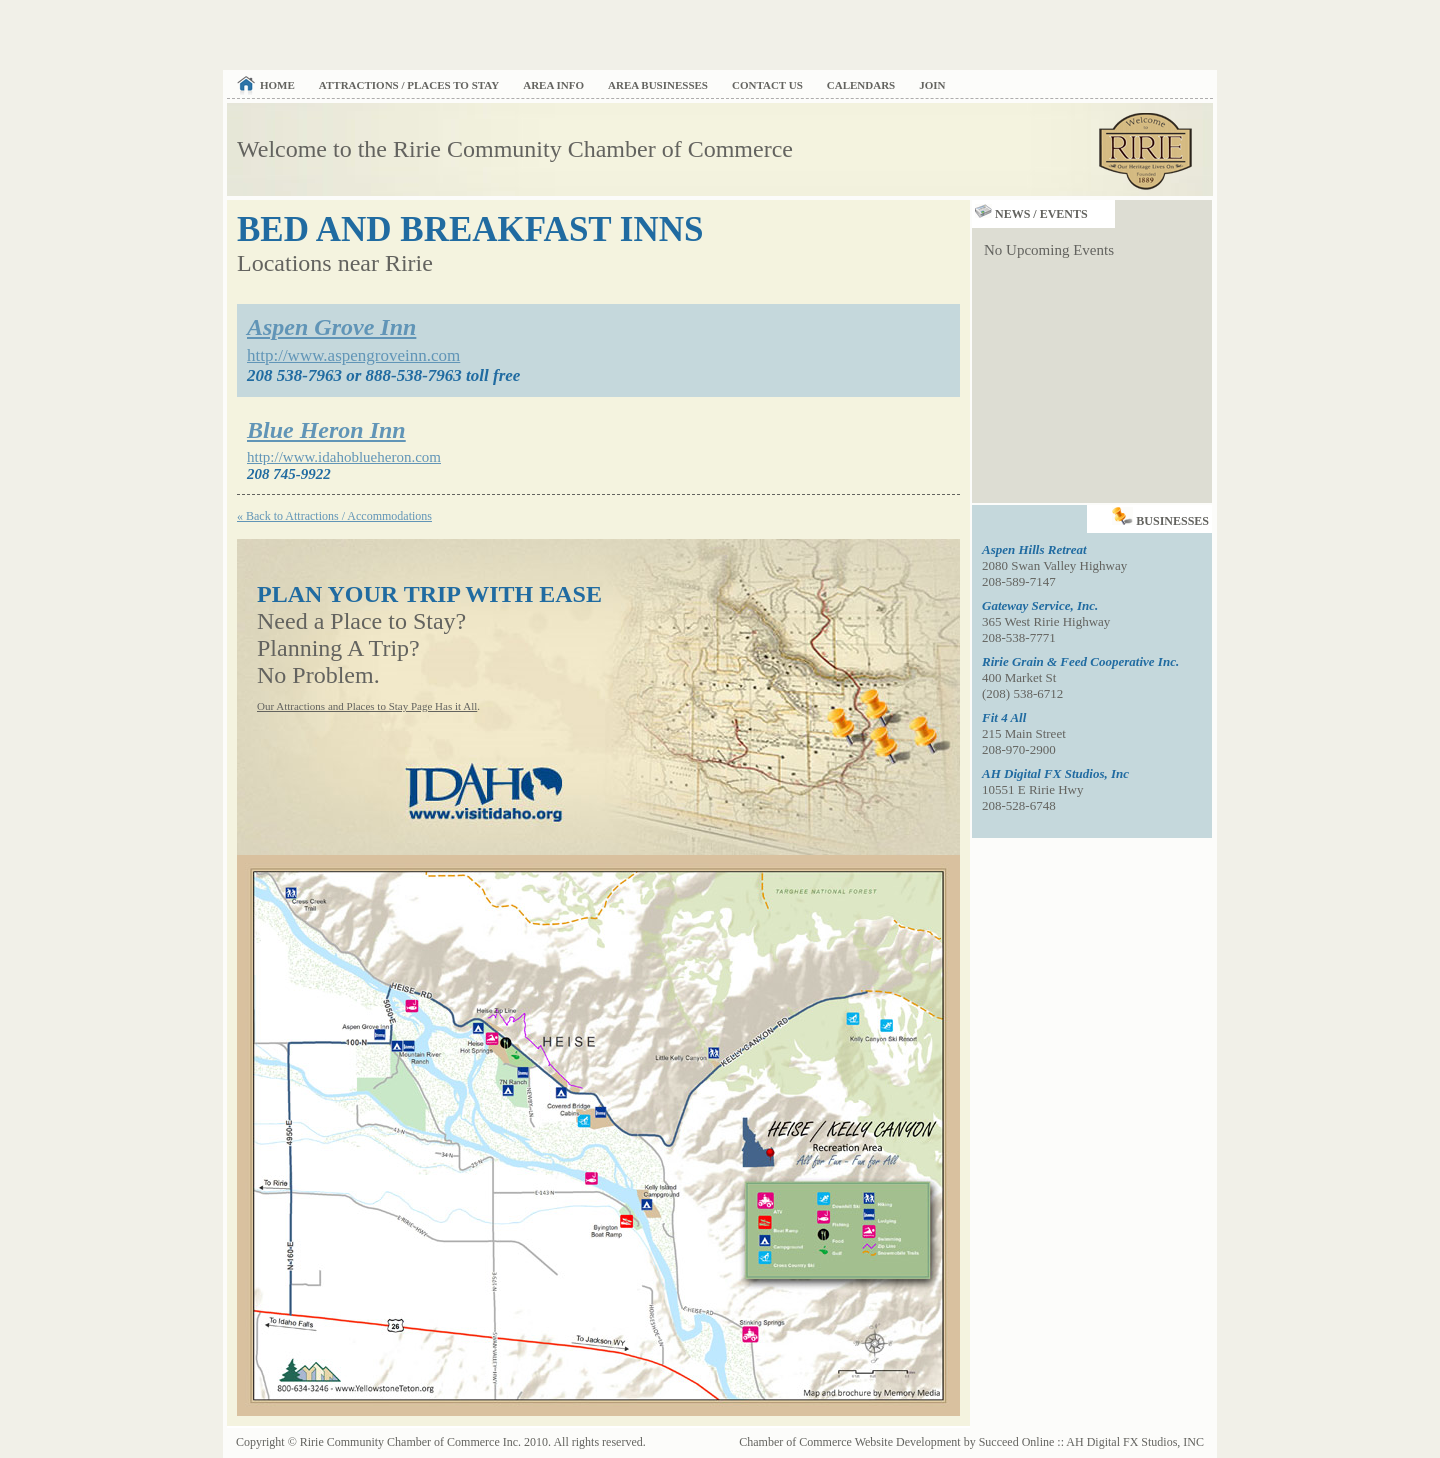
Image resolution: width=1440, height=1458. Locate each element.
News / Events (1030, 214)
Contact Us (767, 85)
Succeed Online (1017, 1442)
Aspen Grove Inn (331, 327)
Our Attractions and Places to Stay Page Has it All (367, 706)
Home (277, 85)
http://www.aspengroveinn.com (353, 355)
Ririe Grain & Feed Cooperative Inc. (1080, 661)
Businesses (1162, 516)
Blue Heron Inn (326, 430)
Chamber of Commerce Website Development (849, 1442)
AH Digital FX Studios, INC (1135, 1442)
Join (932, 85)
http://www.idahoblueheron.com (344, 457)
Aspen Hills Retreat (1034, 549)
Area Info (553, 85)
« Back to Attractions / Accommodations (334, 516)
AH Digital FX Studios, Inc (1055, 773)
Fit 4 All (1004, 717)
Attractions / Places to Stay (409, 85)
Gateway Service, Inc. (1040, 605)
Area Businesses (658, 85)
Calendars (861, 85)
